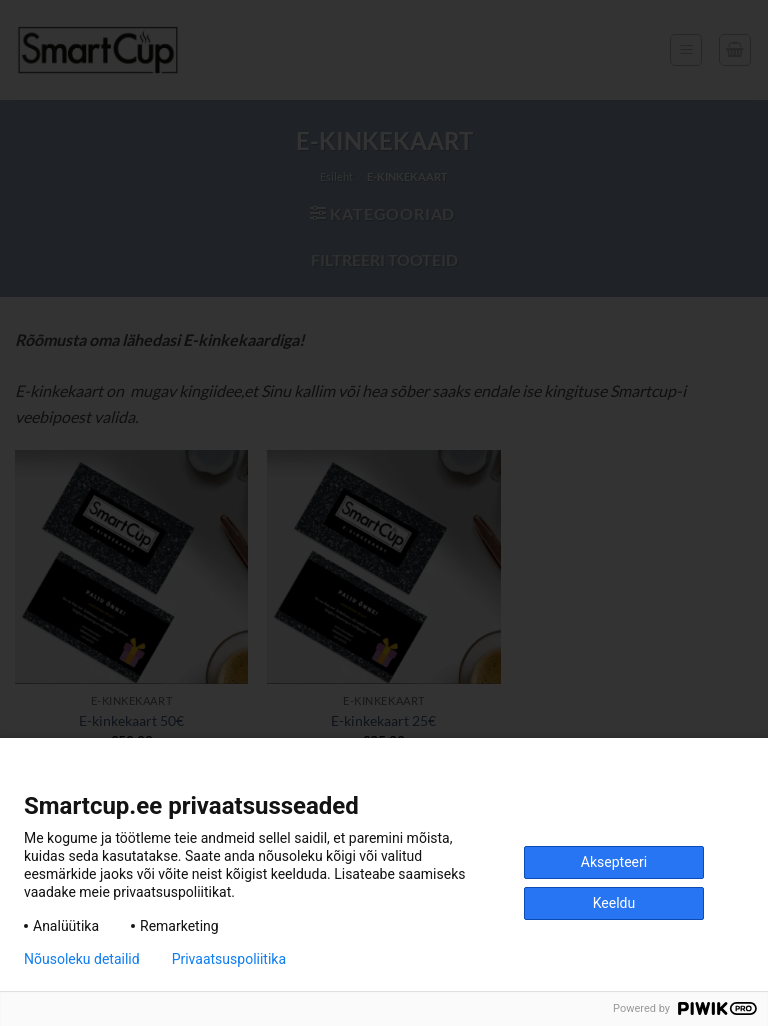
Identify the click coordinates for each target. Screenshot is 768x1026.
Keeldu (614, 903)
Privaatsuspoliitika (229, 959)
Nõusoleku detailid (82, 959)
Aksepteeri (614, 862)
